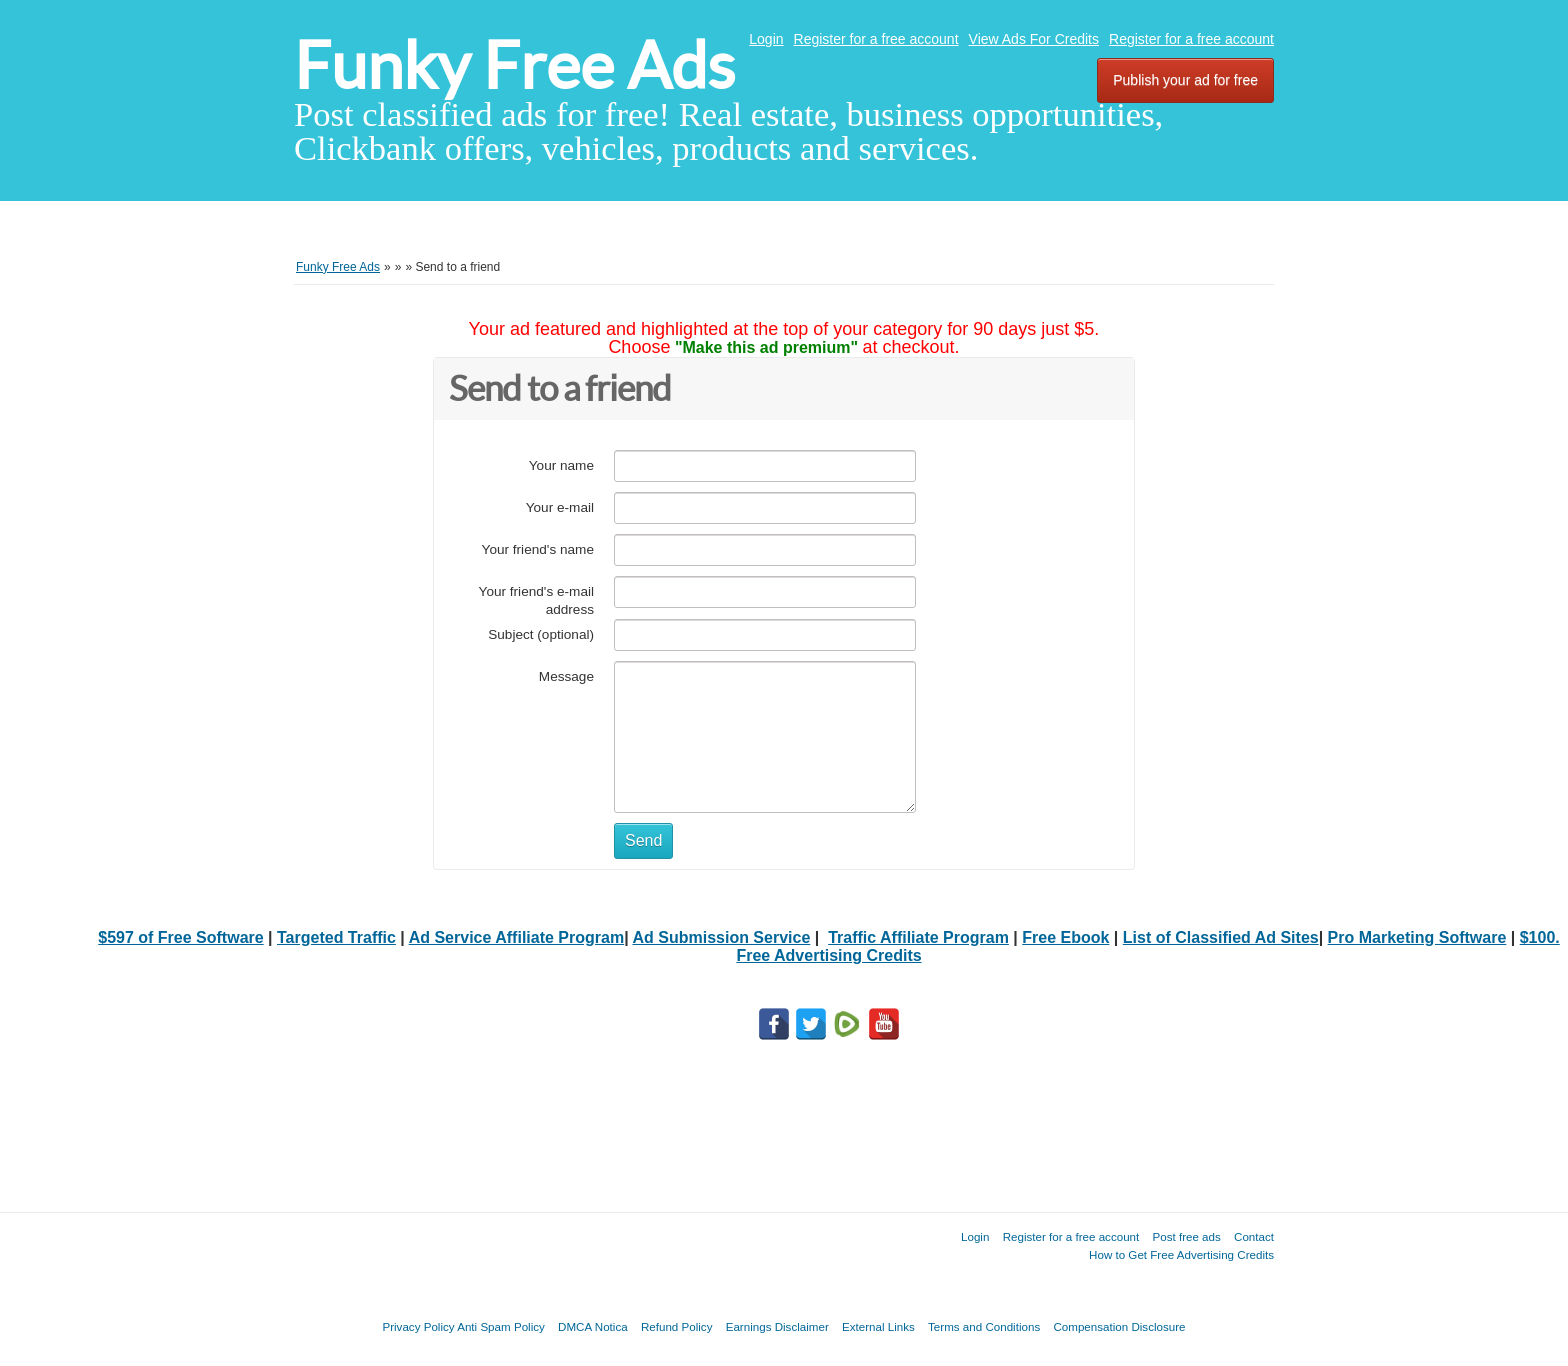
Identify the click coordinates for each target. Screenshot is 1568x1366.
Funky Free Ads (514, 65)
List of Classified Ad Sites (1221, 937)
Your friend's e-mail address (536, 600)
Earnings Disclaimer (777, 1326)
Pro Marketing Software (1417, 937)
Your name (561, 465)
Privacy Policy (418, 1326)
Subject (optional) (541, 634)
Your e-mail (560, 507)
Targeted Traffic (336, 937)
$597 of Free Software (180, 937)
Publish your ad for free (1185, 80)
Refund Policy (677, 1326)
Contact (1254, 1236)
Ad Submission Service (721, 937)
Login (766, 39)
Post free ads (1186, 1236)
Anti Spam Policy (501, 1326)
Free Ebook (1065, 937)
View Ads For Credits (1034, 39)
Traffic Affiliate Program (918, 937)
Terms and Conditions (984, 1326)
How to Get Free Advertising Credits (1181, 1254)
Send (643, 840)
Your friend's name (538, 549)
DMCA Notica (593, 1326)
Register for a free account (876, 39)
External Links (878, 1326)
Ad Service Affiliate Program (516, 937)
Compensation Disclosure (1119, 1326)
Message (566, 676)
